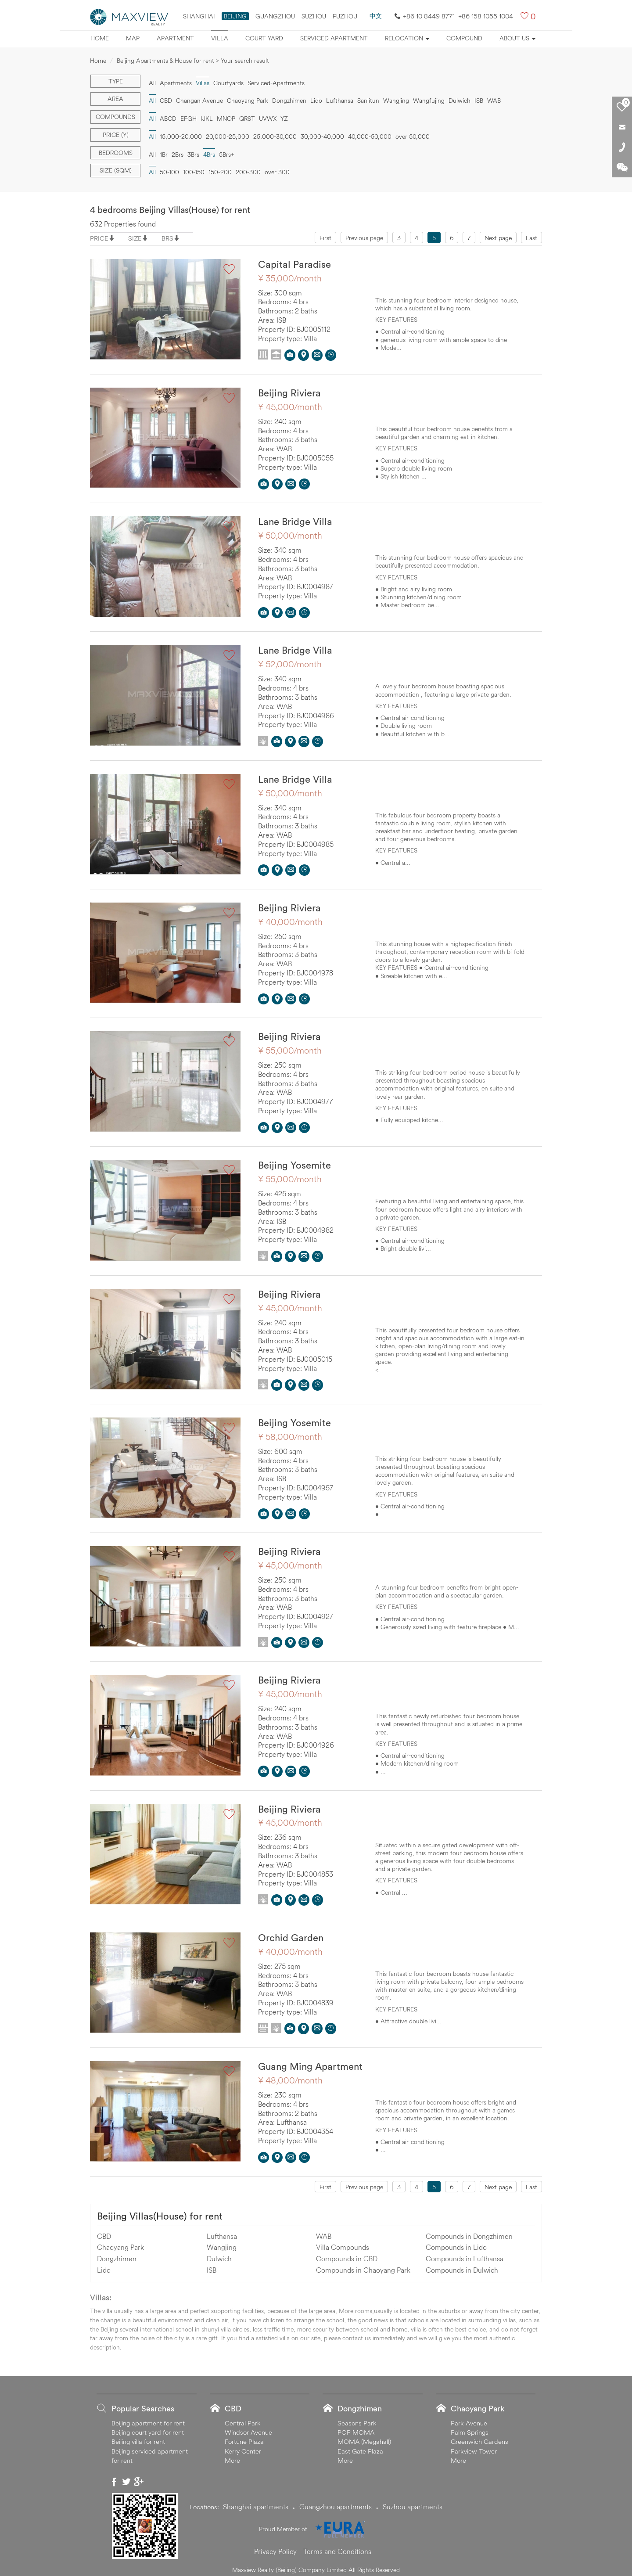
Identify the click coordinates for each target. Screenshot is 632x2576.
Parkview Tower (474, 2446)
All (152, 83)
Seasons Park (357, 2418)
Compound (464, 38)
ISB (478, 100)
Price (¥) (116, 135)
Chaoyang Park (247, 100)
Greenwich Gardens (479, 2436)
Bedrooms (116, 153)
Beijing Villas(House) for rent (160, 2211)
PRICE (99, 238)
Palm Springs (469, 2427)
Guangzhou (275, 16)
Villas (202, 83)
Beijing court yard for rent (147, 2427)
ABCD (168, 118)
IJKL (207, 118)
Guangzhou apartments (335, 2501)
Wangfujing (429, 100)
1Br (164, 154)
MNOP (226, 118)
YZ (284, 118)
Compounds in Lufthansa (464, 2253)
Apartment (175, 38)
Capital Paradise (294, 264)
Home (99, 38)
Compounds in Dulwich (462, 2264)
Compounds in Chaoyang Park (363, 2264)
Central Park (243, 2418)
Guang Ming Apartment (310, 2061)
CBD (166, 100)
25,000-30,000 (275, 136)
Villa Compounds (342, 2242)
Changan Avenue (199, 100)
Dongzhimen (289, 100)
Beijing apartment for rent (148, 2418)
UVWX (267, 118)
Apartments (176, 83)
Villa (219, 38)
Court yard (264, 38)
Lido (316, 100)
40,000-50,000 (369, 136)
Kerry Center (243, 2446)
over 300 (277, 172)
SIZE (135, 238)
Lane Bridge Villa (295, 521)
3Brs (193, 154)
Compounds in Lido (456, 2242)
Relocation (407, 38)
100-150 (194, 172)
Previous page (364, 238)
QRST (247, 118)
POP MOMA (356, 2427)
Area (115, 99)
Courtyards (228, 83)
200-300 (248, 172)
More (232, 2455)
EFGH (188, 118)
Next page (498, 238)
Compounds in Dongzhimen (469, 2231)
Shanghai (199, 16)
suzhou (314, 16)
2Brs (177, 154)
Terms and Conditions (337, 2546)
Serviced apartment (334, 38)
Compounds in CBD (346, 2253)
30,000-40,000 (322, 136)
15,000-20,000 (181, 136)
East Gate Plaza (360, 2446)
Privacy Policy (275, 2546)
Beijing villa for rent (138, 2436)
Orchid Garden (290, 1933)
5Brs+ (226, 154)
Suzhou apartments (412, 2501)
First (325, 238)
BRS (167, 238)
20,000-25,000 (227, 136)
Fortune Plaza (244, 2436)
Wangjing (396, 100)
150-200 (220, 172)
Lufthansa (339, 100)
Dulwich (459, 100)
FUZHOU (345, 16)
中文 (376, 16)
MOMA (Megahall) (364, 2436)
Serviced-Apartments (276, 83)
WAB (494, 100)
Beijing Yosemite (294, 1163)
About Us (517, 38)
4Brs (209, 154)
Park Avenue (469, 2418)
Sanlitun (368, 100)
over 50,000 (412, 136)
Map (133, 38)
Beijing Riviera (289, 392)
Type (115, 81)
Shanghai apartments (255, 2501)
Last (531, 238)
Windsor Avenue (248, 2427)
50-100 (169, 172)
